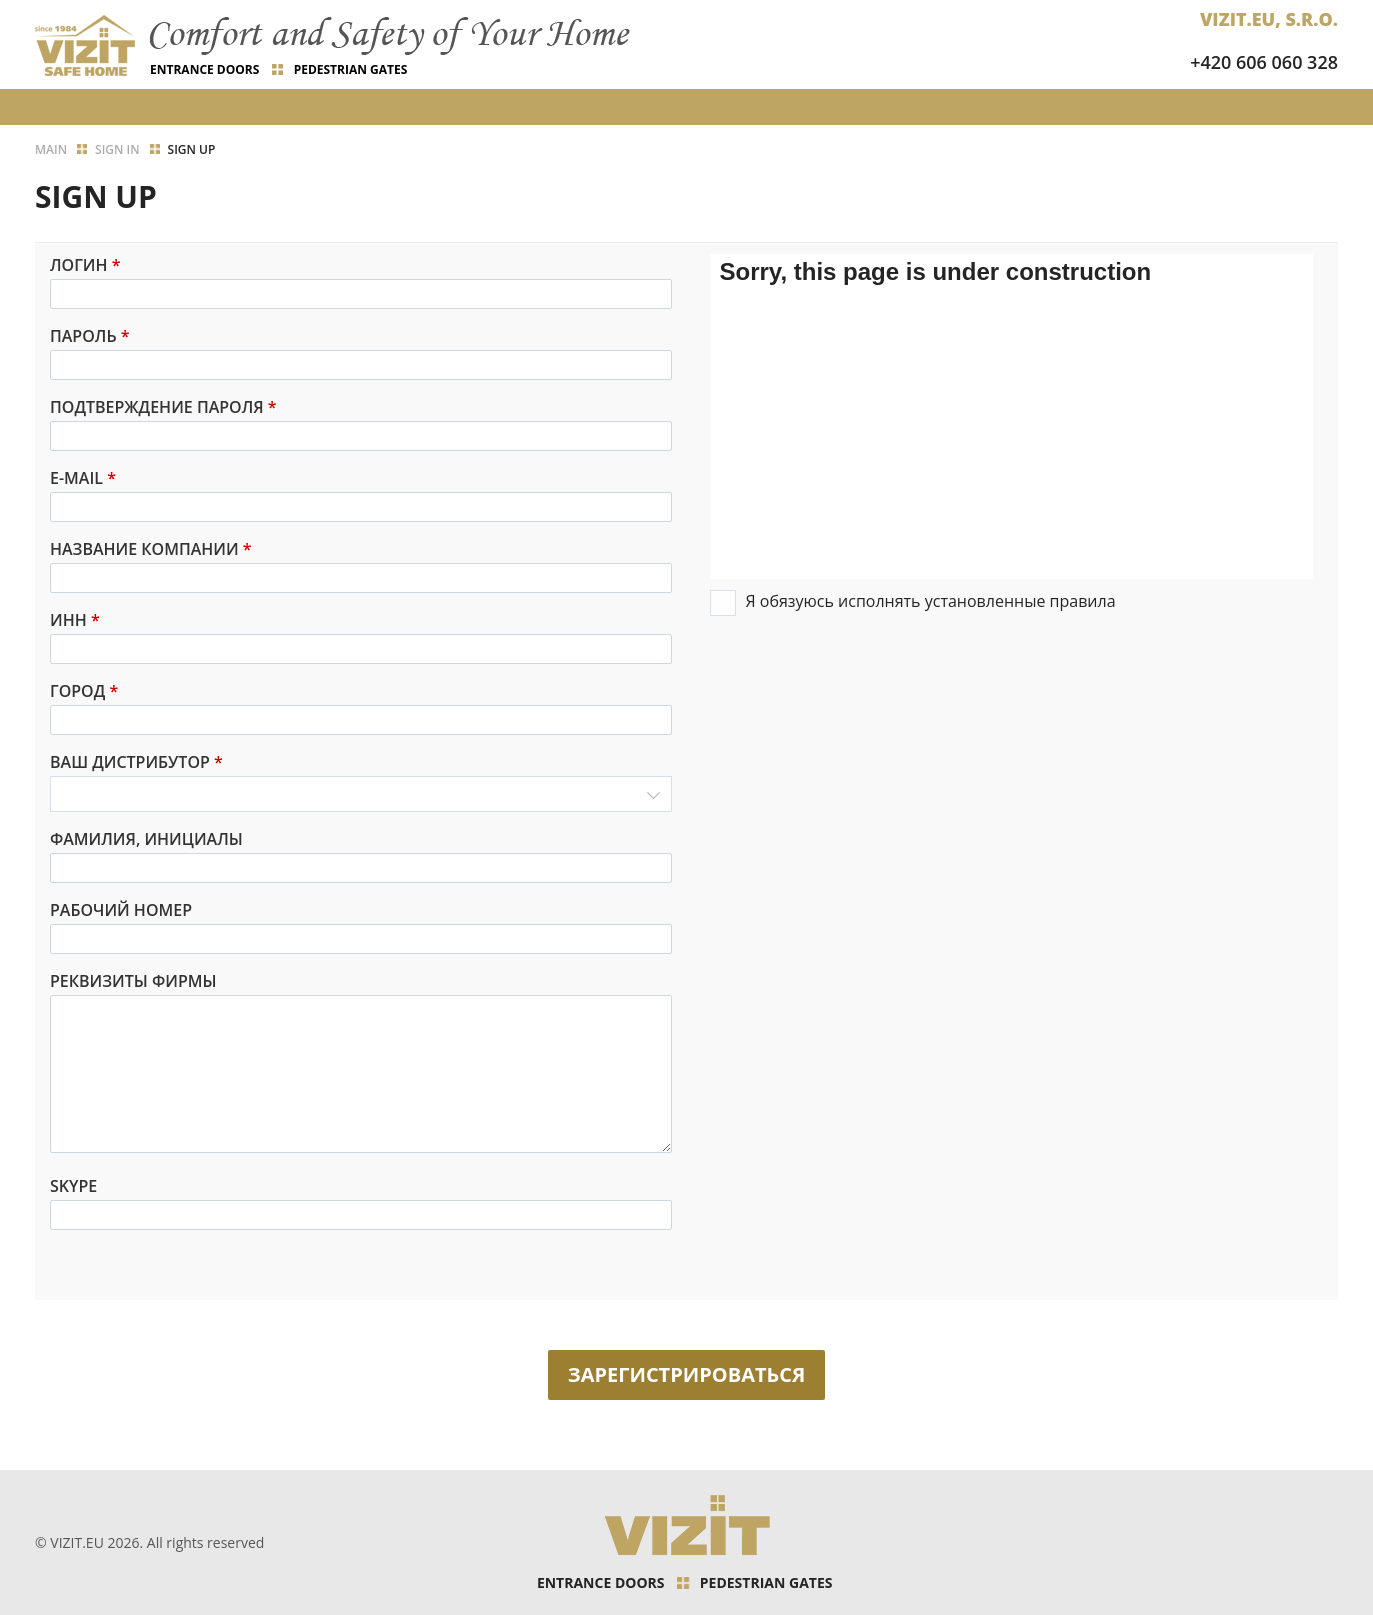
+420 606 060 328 (1264, 62)
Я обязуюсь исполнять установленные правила (931, 601)
